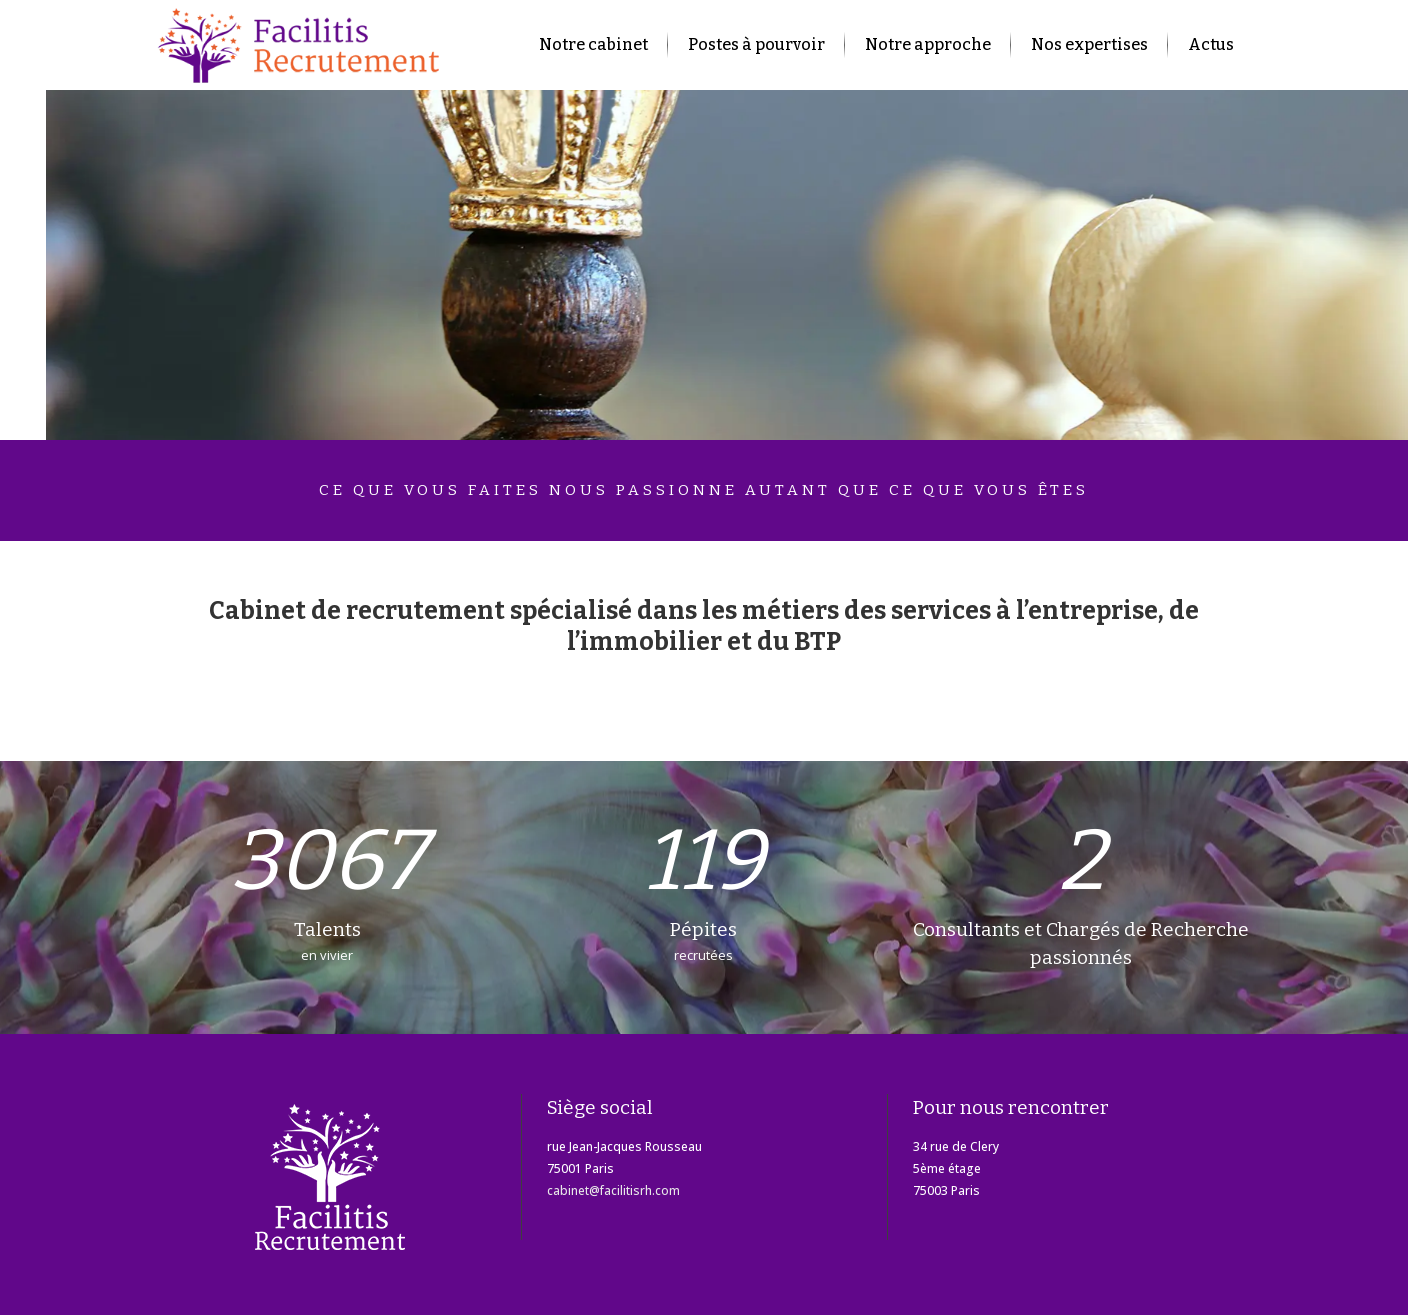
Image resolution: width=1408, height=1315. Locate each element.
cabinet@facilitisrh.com (613, 1190)
